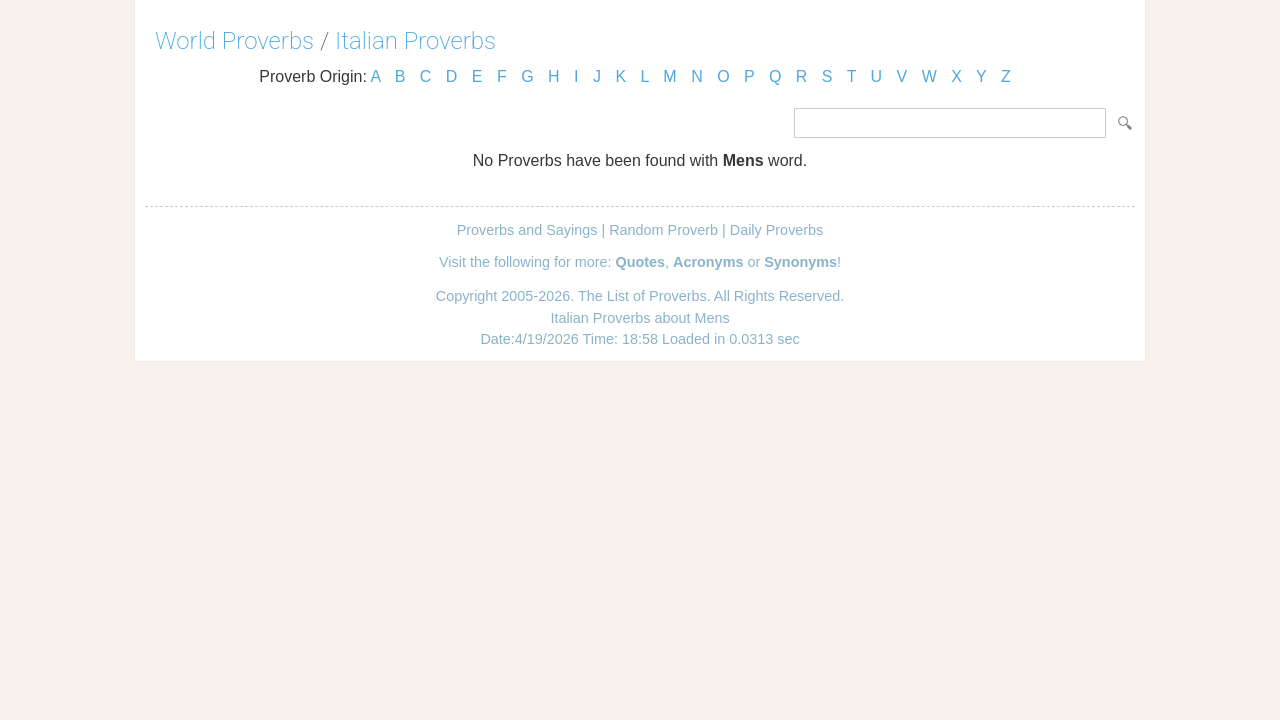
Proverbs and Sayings (527, 230)
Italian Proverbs (415, 41)
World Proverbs (234, 41)
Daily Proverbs (777, 230)
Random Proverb (663, 230)
